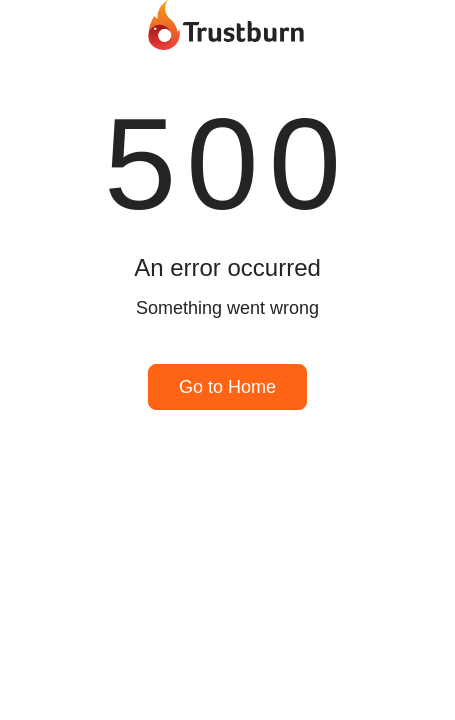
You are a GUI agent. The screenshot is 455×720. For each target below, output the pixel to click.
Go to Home (227, 387)
